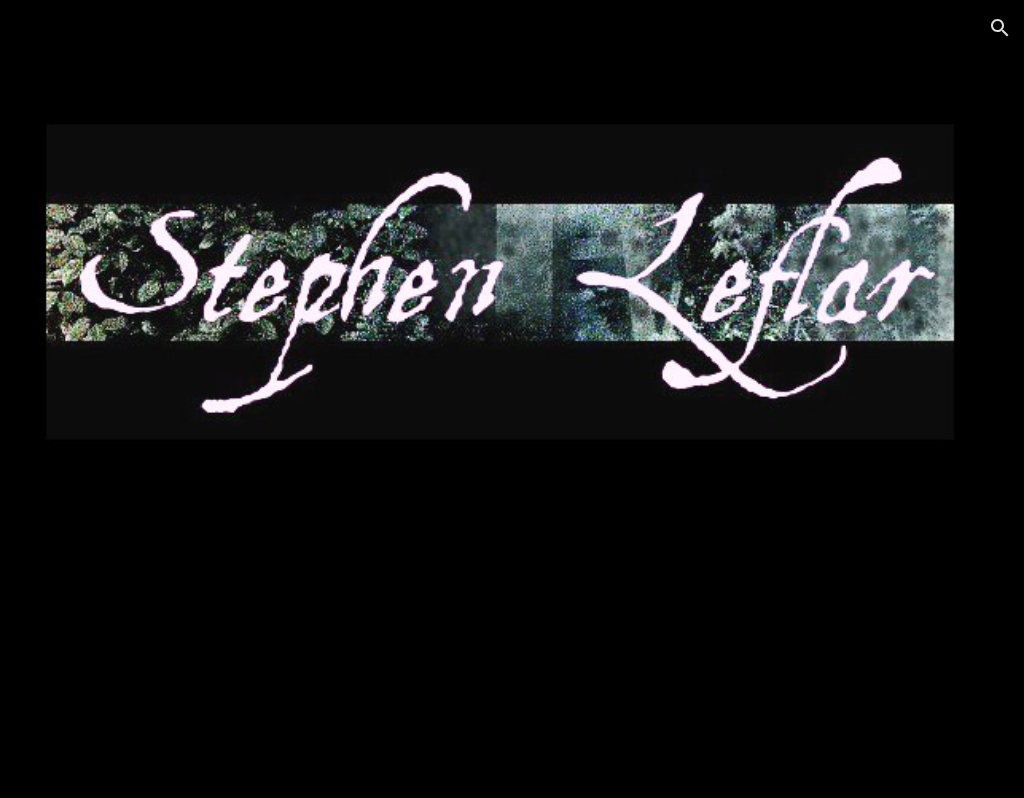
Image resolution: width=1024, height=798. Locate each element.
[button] (1000, 28)
